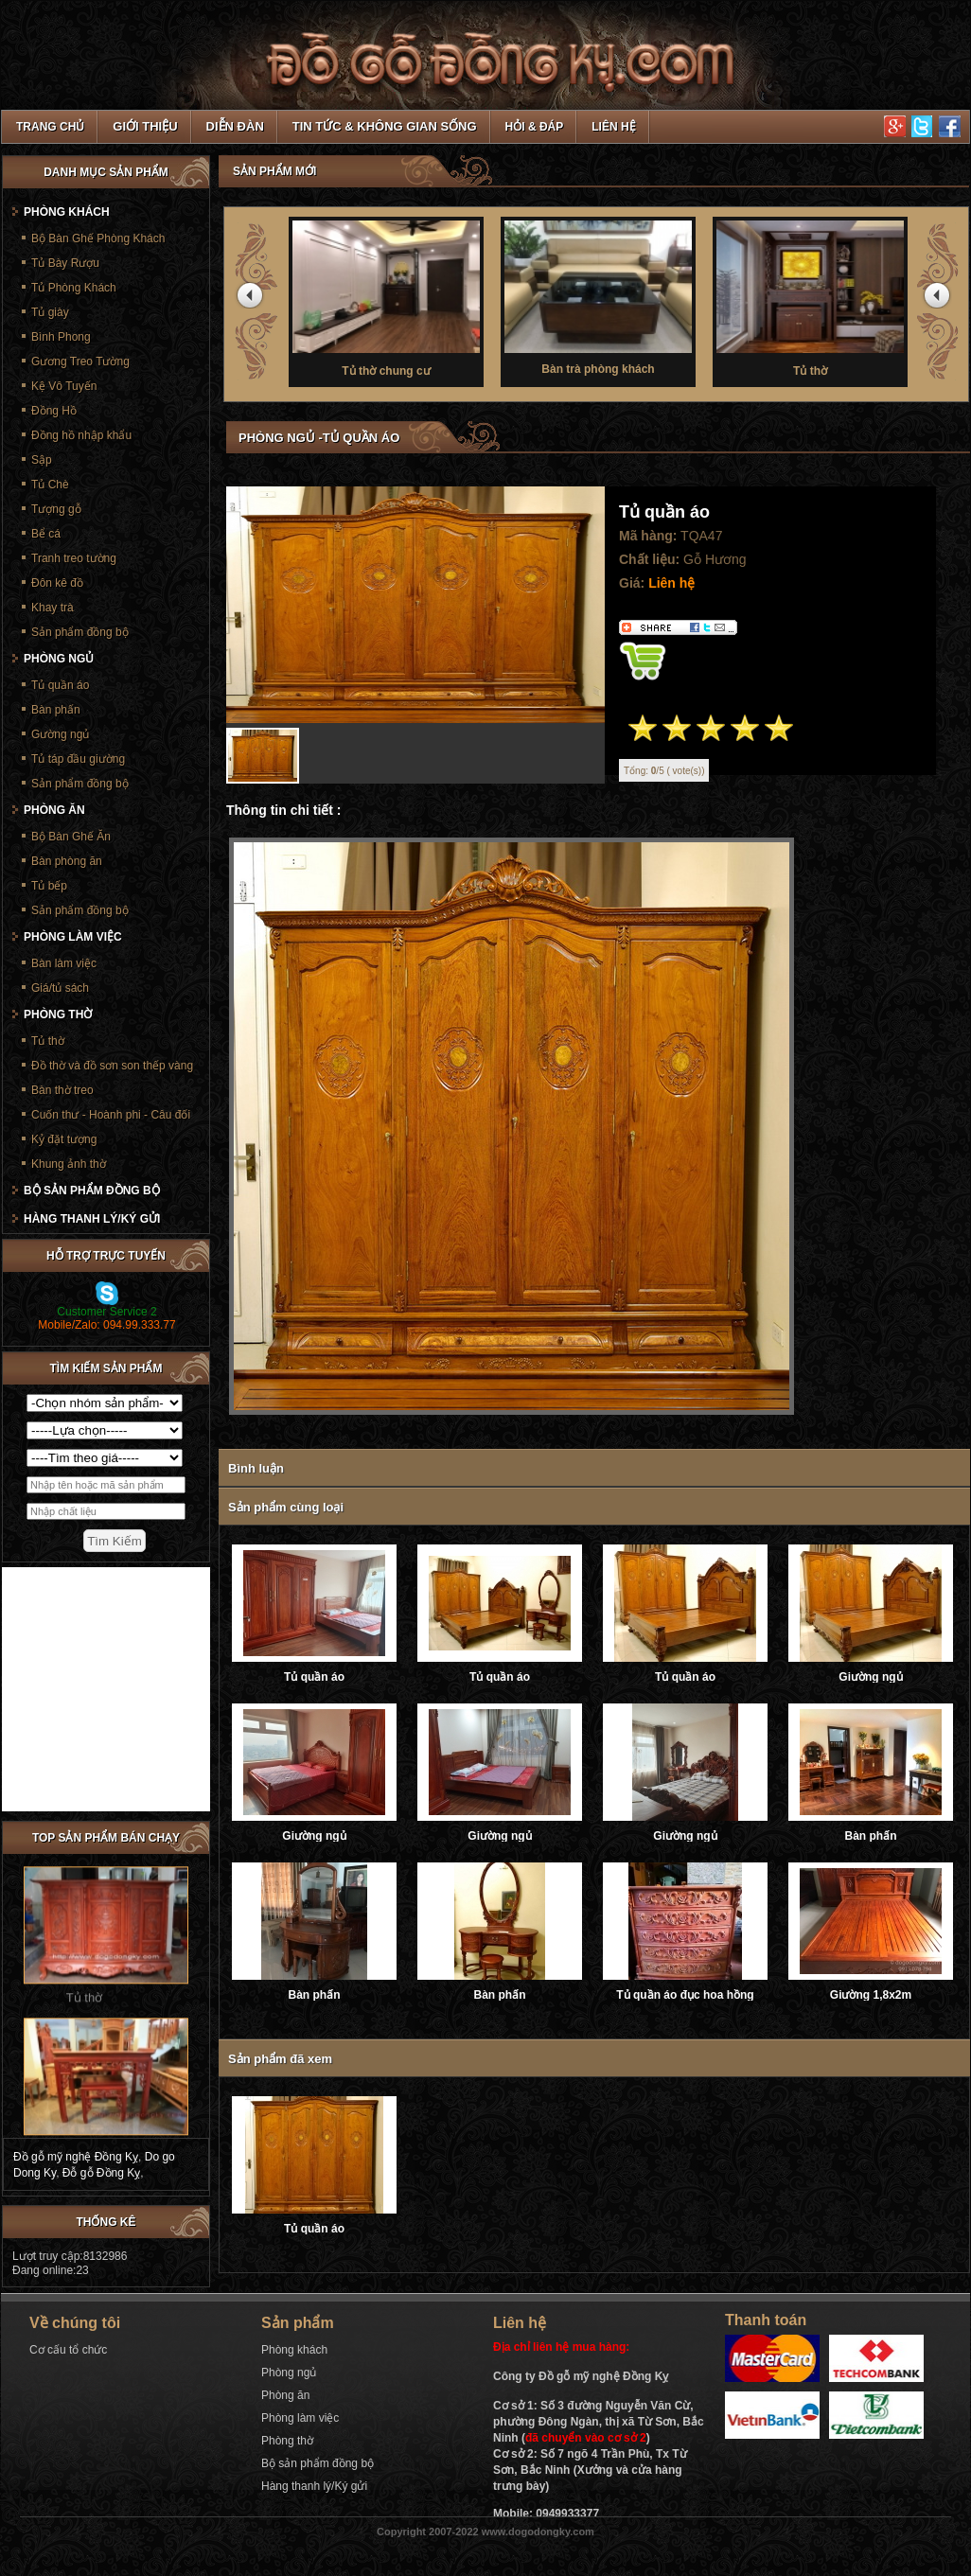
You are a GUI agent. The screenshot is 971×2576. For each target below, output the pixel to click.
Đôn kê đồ (57, 583)
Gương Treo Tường (80, 361)
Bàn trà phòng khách (598, 296)
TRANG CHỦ (50, 126)
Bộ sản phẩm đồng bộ (92, 1190)
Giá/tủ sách (60, 988)
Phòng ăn (54, 810)
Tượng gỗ (56, 509)
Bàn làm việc (64, 963)
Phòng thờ (58, 1014)
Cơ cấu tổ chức (68, 2349)
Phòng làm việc (73, 937)
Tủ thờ (810, 297)
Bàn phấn (871, 1836)
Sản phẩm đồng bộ (80, 632)
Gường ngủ (60, 734)
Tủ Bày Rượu (65, 263)
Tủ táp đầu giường (78, 759)
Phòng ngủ (59, 658)
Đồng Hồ (54, 410)
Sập (41, 460)
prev (253, 299)
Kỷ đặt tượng (64, 1139)
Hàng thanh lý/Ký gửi (92, 1219)
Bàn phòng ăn (66, 861)
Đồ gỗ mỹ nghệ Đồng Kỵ (75, 2156)
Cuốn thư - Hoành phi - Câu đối (110, 1114)
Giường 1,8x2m (870, 1995)
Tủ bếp (49, 885)
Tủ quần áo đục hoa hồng (684, 1995)
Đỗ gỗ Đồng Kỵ (101, 2172)
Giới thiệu (145, 126)
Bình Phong (61, 337)
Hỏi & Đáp (534, 126)
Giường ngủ (870, 1677)
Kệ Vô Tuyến (64, 386)
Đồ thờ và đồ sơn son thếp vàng (112, 1065)
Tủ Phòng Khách (73, 287)
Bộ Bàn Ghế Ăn (71, 836)
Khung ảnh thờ (68, 1164)
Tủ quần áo (314, 1677)
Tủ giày (50, 312)
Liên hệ (613, 126)
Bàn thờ (84, 2126)
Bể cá (46, 533)
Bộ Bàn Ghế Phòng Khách (98, 238)
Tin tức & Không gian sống (384, 126)
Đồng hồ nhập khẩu (81, 435)
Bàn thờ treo (62, 1090)
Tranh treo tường (73, 558)
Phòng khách (67, 212)
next (940, 299)
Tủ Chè (50, 484)
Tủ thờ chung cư (386, 297)
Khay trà (52, 607)
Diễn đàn (235, 126)
